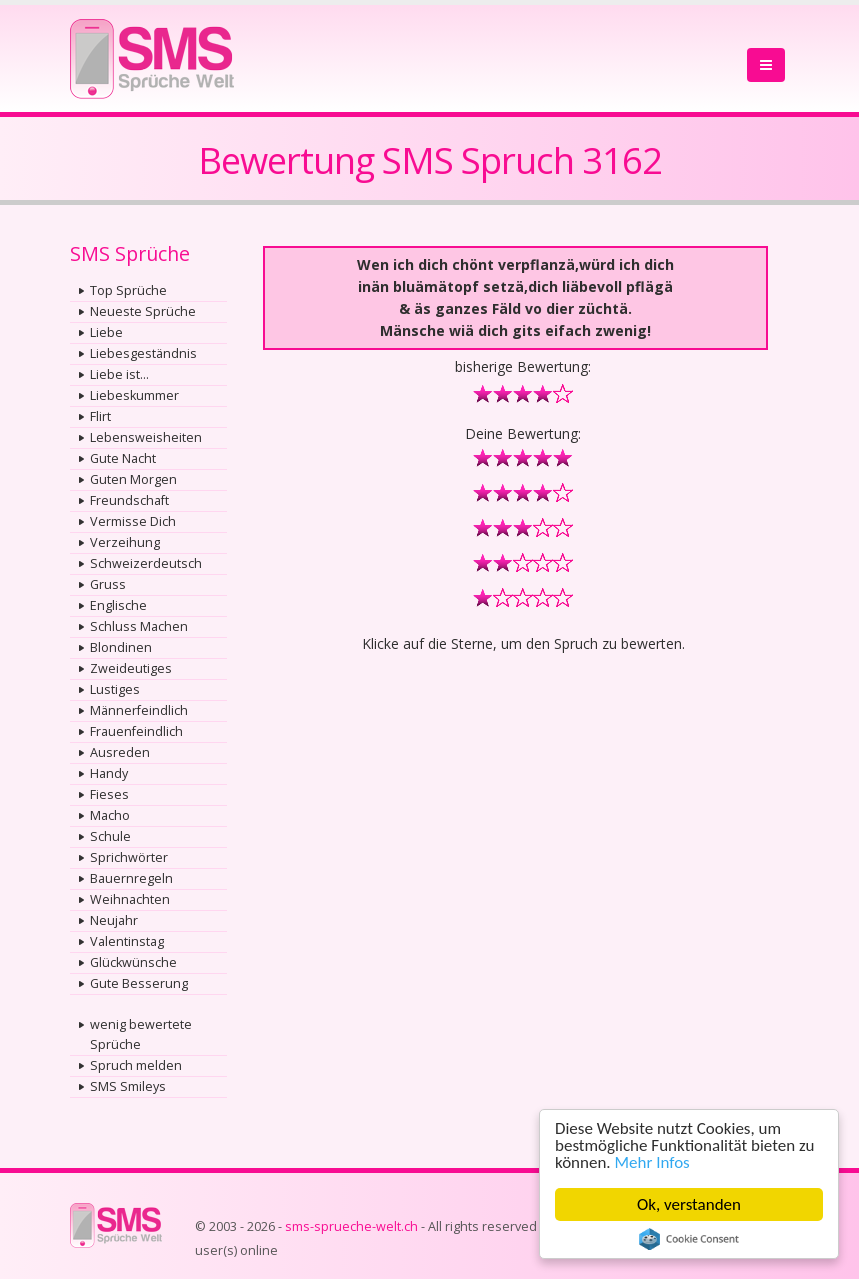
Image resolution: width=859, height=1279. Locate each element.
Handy (109, 773)
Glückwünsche (133, 962)
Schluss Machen (139, 626)
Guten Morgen (133, 479)
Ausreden (120, 752)
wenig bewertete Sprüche (141, 1034)
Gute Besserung (139, 983)
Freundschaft (129, 500)
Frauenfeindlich (136, 731)
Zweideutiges (131, 668)
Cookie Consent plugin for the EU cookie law (689, 1239)
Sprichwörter (129, 857)
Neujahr (114, 920)
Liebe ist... (119, 374)
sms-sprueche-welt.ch (351, 1226)
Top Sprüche (128, 290)
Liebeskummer (134, 395)
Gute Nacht (123, 458)
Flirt (100, 416)
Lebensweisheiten (146, 437)
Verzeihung (125, 542)
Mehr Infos (652, 1162)
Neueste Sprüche (143, 311)
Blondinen (121, 647)
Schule (110, 836)
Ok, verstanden (689, 1204)
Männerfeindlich (139, 710)
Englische (118, 605)
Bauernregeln (131, 878)
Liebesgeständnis (143, 353)
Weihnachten (130, 899)
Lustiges (115, 689)
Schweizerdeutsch (146, 563)
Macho (110, 815)
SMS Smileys (128, 1086)
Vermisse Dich (133, 521)
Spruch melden (136, 1065)
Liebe (106, 332)
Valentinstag (127, 941)
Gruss (108, 584)
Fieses (109, 794)
